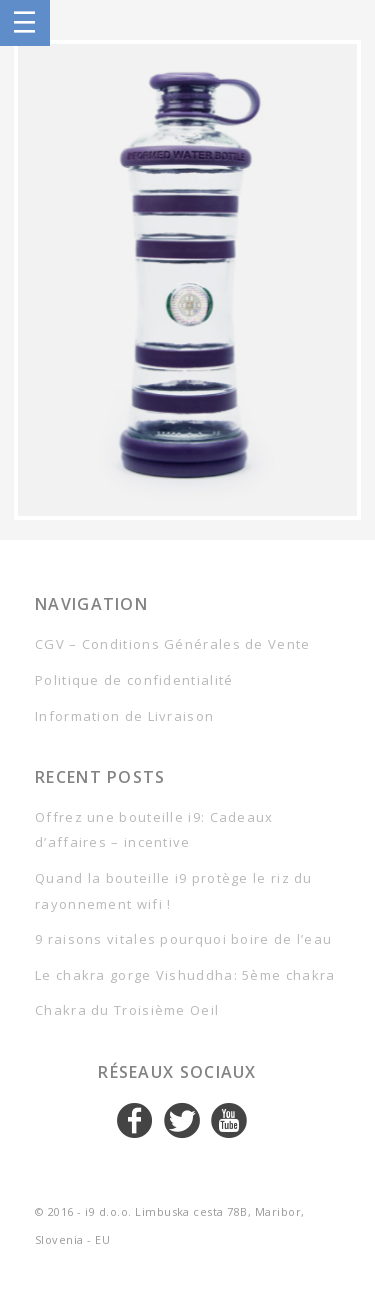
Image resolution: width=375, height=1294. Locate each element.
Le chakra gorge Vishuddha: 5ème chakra (185, 975)
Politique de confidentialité (134, 680)
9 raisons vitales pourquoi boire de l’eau (183, 939)
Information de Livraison (124, 716)
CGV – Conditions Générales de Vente (173, 644)
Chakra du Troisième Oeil (127, 1010)
